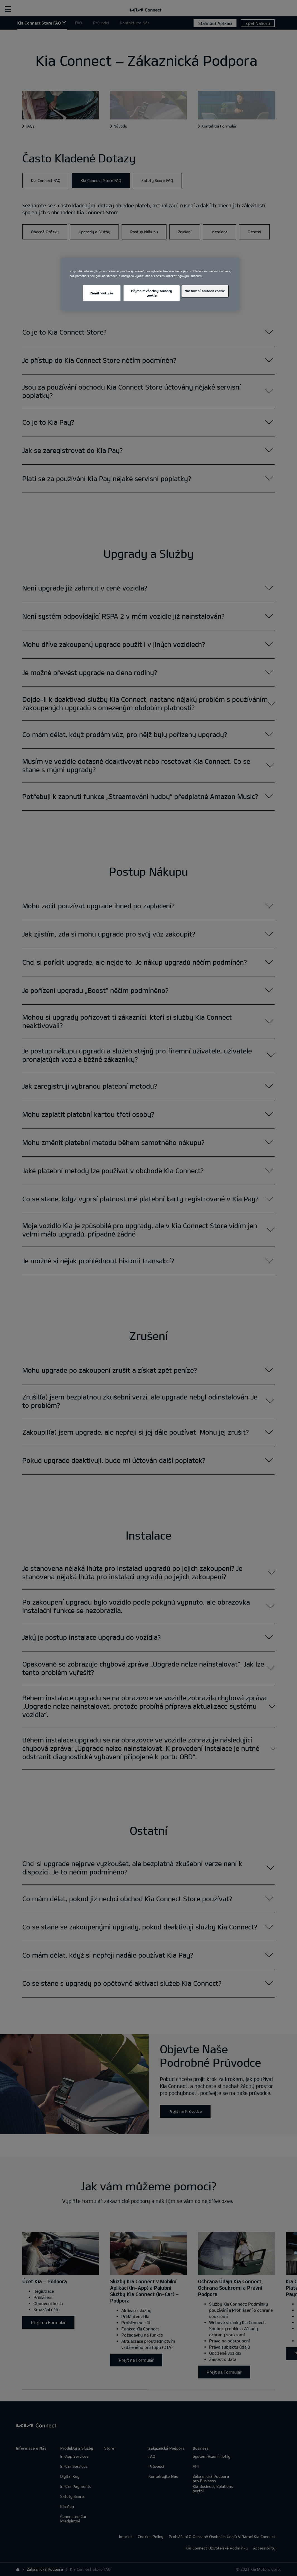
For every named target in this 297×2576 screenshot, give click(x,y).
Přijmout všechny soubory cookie (151, 293)
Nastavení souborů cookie (205, 291)
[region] (150, 284)
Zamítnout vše (101, 293)
